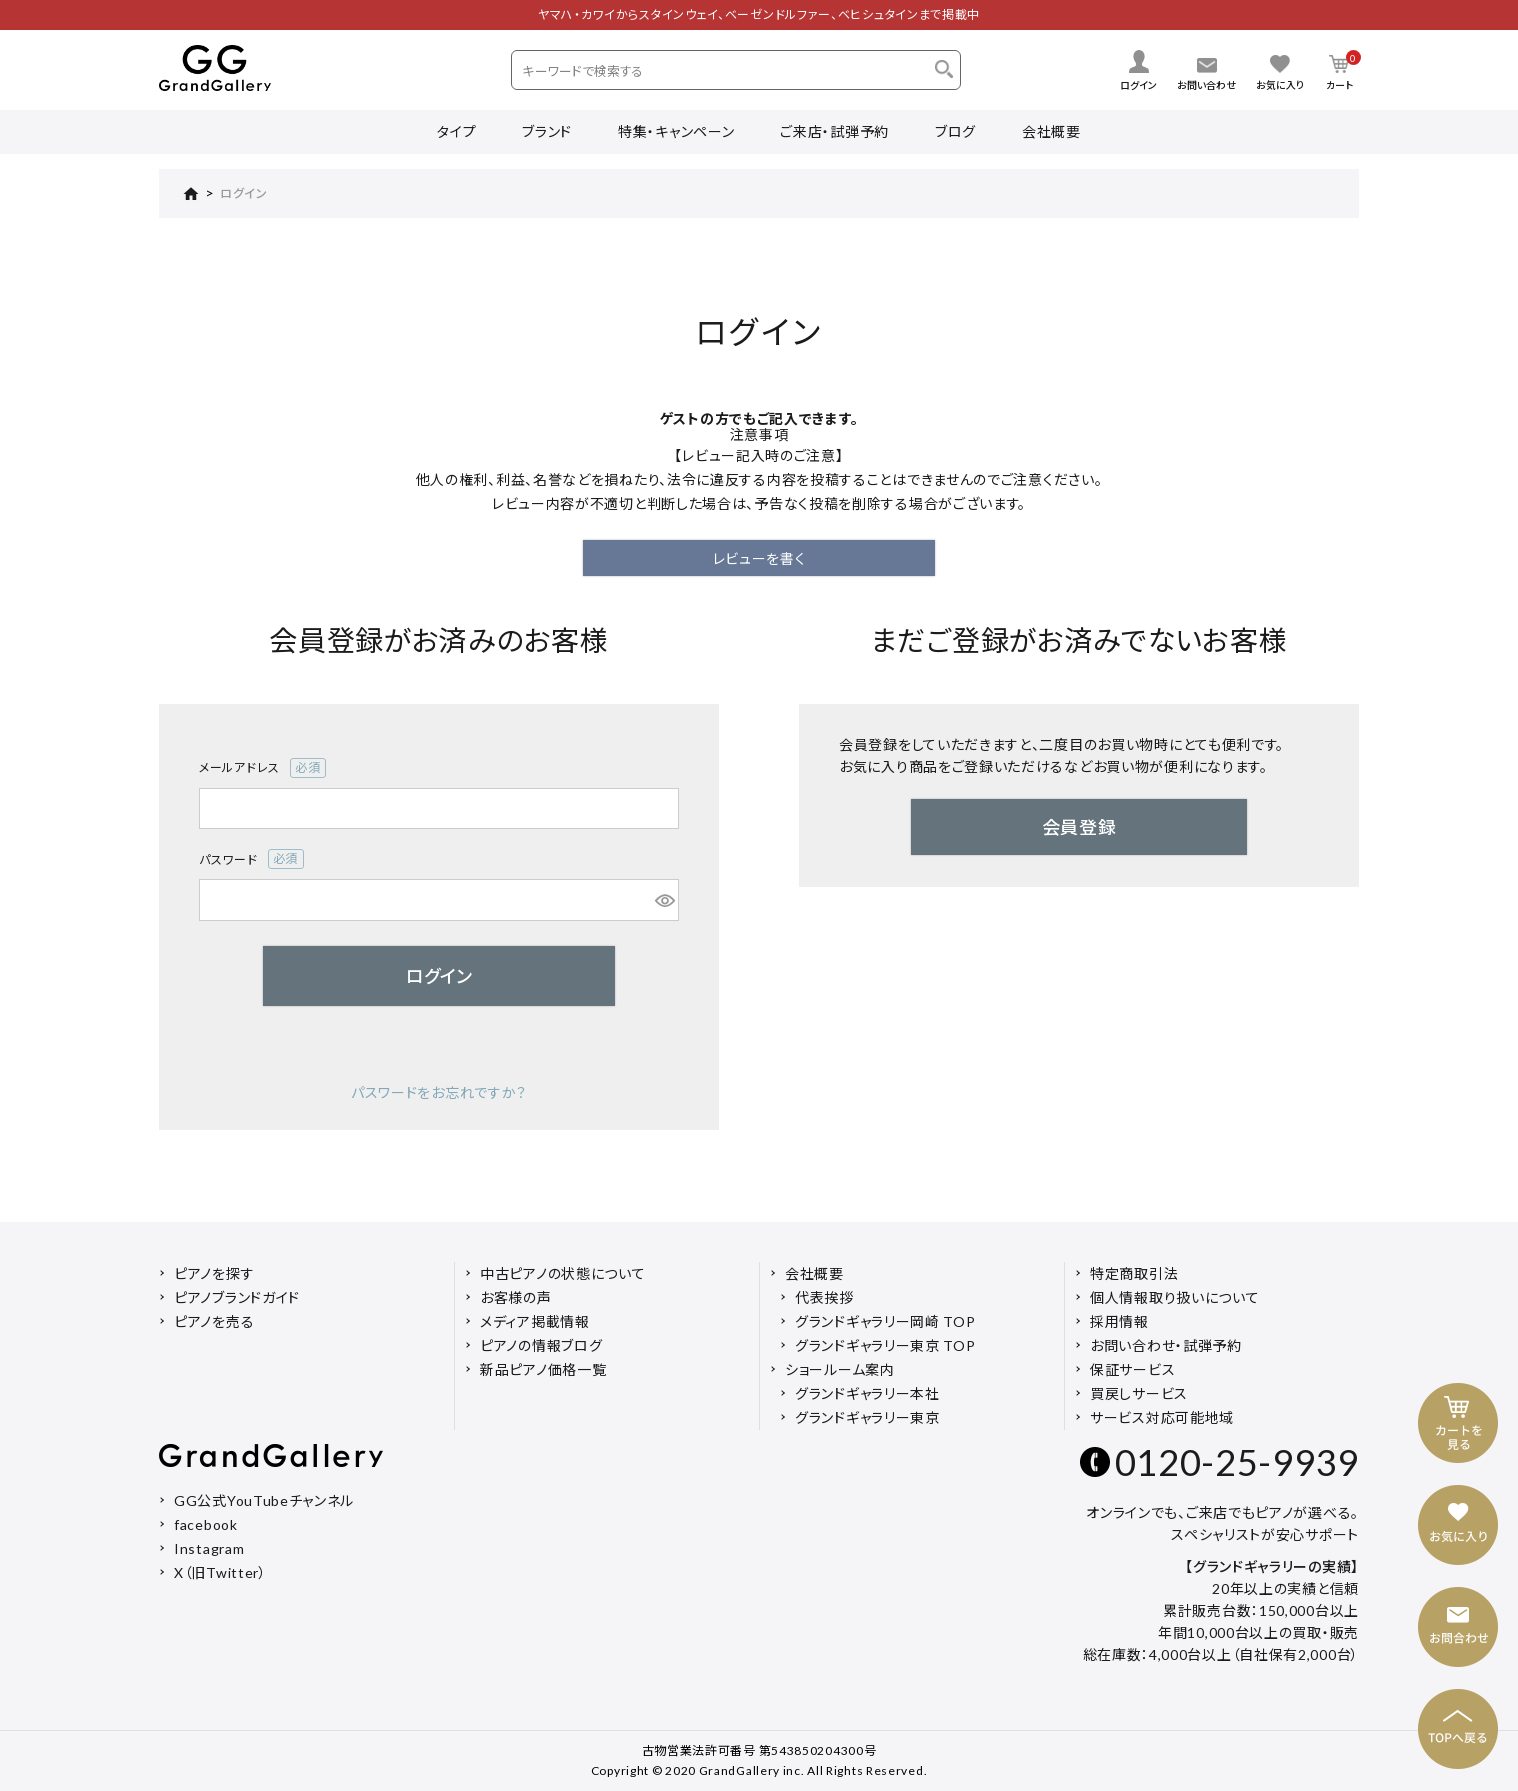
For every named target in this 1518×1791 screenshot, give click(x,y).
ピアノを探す (214, 1273)
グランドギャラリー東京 (867, 1417)
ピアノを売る (214, 1321)
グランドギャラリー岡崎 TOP (885, 1321)
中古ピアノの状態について (562, 1273)
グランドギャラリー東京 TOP (885, 1345)
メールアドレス (262, 768)
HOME (179, 193)
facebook (206, 1524)
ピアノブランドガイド (237, 1297)
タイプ (456, 131)
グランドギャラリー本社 (867, 1393)
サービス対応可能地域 (1162, 1417)
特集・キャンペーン (676, 131)
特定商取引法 (1134, 1273)
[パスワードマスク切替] (664, 900)
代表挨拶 (824, 1297)
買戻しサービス (1139, 1393)
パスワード (251, 859)
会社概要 (1051, 131)
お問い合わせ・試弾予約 (1166, 1345)
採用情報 (1119, 1321)
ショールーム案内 (840, 1369)
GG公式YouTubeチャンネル (264, 1500)
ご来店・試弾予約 (834, 131)
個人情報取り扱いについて (1174, 1297)
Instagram (209, 1548)
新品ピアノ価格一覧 (543, 1369)
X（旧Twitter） (220, 1572)
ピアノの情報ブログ (541, 1345)
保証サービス (1132, 1369)
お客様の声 (516, 1297)
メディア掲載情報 (535, 1321)
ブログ (955, 131)
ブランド (547, 131)
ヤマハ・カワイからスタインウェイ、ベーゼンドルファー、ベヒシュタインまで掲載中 (759, 14)
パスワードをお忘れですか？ (439, 1092)
